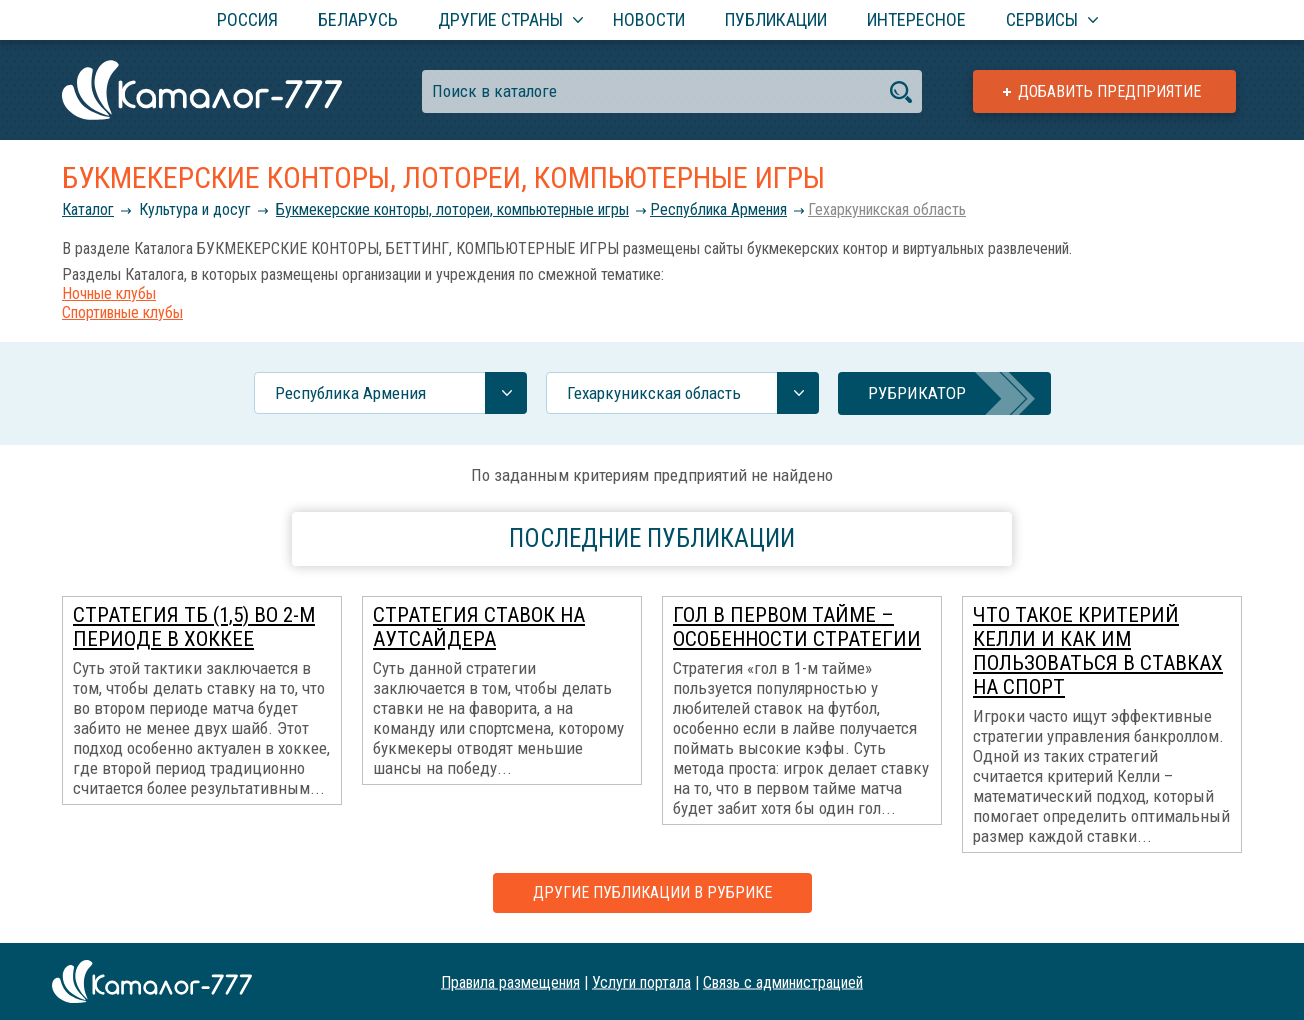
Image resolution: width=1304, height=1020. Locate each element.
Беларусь (358, 19)
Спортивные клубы (122, 312)
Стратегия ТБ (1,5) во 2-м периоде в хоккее (194, 627)
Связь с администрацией (783, 981)
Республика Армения (718, 209)
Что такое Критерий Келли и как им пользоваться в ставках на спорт (1098, 651)
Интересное (916, 19)
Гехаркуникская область (887, 209)
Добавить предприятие (1109, 91)
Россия (247, 19)
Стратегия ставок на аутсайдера (479, 627)
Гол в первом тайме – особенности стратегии (797, 627)
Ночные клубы (109, 293)
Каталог (88, 209)
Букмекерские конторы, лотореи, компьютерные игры (452, 209)
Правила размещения (510, 981)
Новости (649, 19)
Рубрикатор (917, 393)
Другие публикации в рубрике (652, 892)
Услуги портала (641, 981)
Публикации (776, 19)
